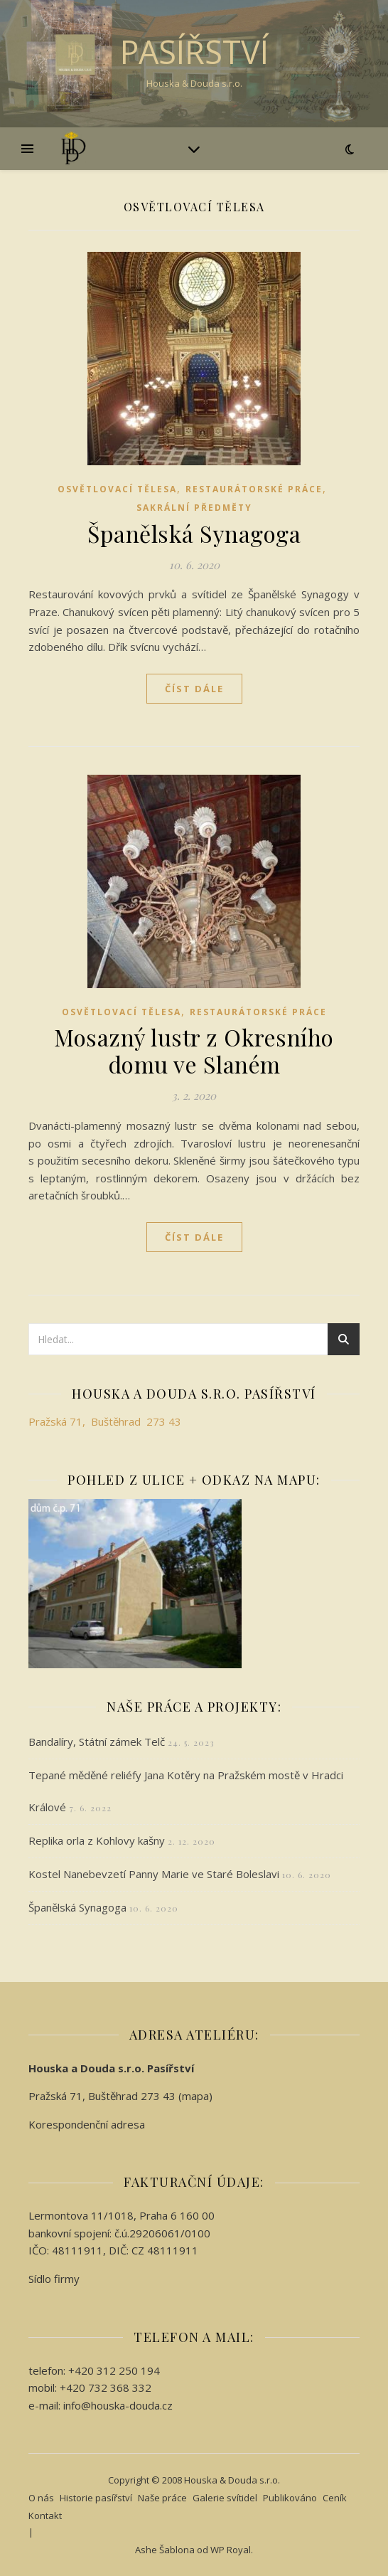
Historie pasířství (96, 2497)
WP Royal (230, 2549)
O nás (41, 2497)
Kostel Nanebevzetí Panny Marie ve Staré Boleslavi (153, 1874)
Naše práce (162, 2497)
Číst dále (194, 688)
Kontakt (45, 2515)
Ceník (335, 2497)
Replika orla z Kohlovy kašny (96, 1840)
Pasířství (194, 52)
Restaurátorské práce (254, 489)
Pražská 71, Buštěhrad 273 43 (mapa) (120, 2096)
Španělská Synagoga (194, 533)
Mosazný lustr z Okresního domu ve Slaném (194, 1050)
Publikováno (290, 2497)
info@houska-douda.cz (118, 2405)
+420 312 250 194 (114, 2370)
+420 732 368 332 (105, 2387)
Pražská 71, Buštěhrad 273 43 (104, 1421)
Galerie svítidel (225, 2497)
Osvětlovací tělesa (117, 489)
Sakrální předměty (194, 508)
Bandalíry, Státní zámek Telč (96, 1741)
